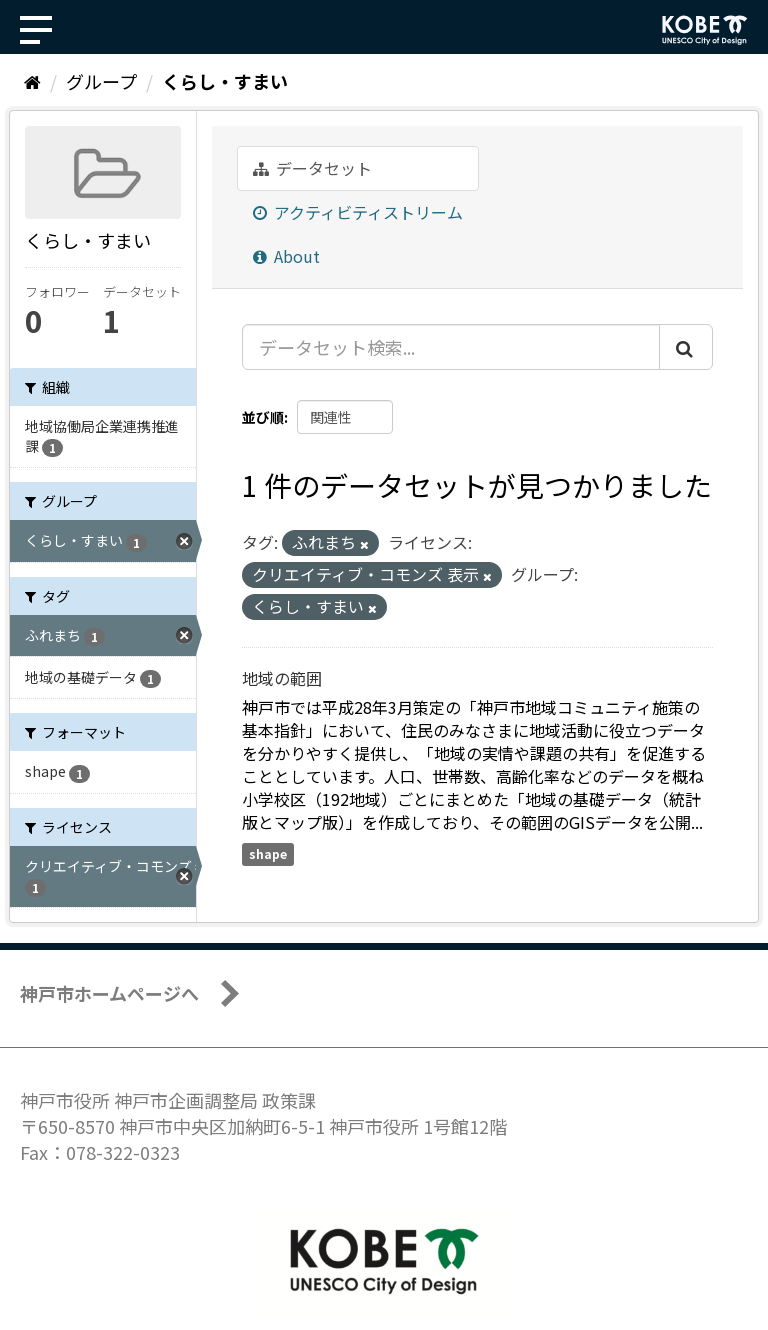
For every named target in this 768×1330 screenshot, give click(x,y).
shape (268, 853)
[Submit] (686, 347)
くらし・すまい (225, 81)
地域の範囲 (282, 678)
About (286, 256)
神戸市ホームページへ (109, 993)
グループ (101, 81)
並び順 (263, 417)
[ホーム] (32, 81)
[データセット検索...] (451, 347)
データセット (312, 168)
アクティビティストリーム (358, 212)
